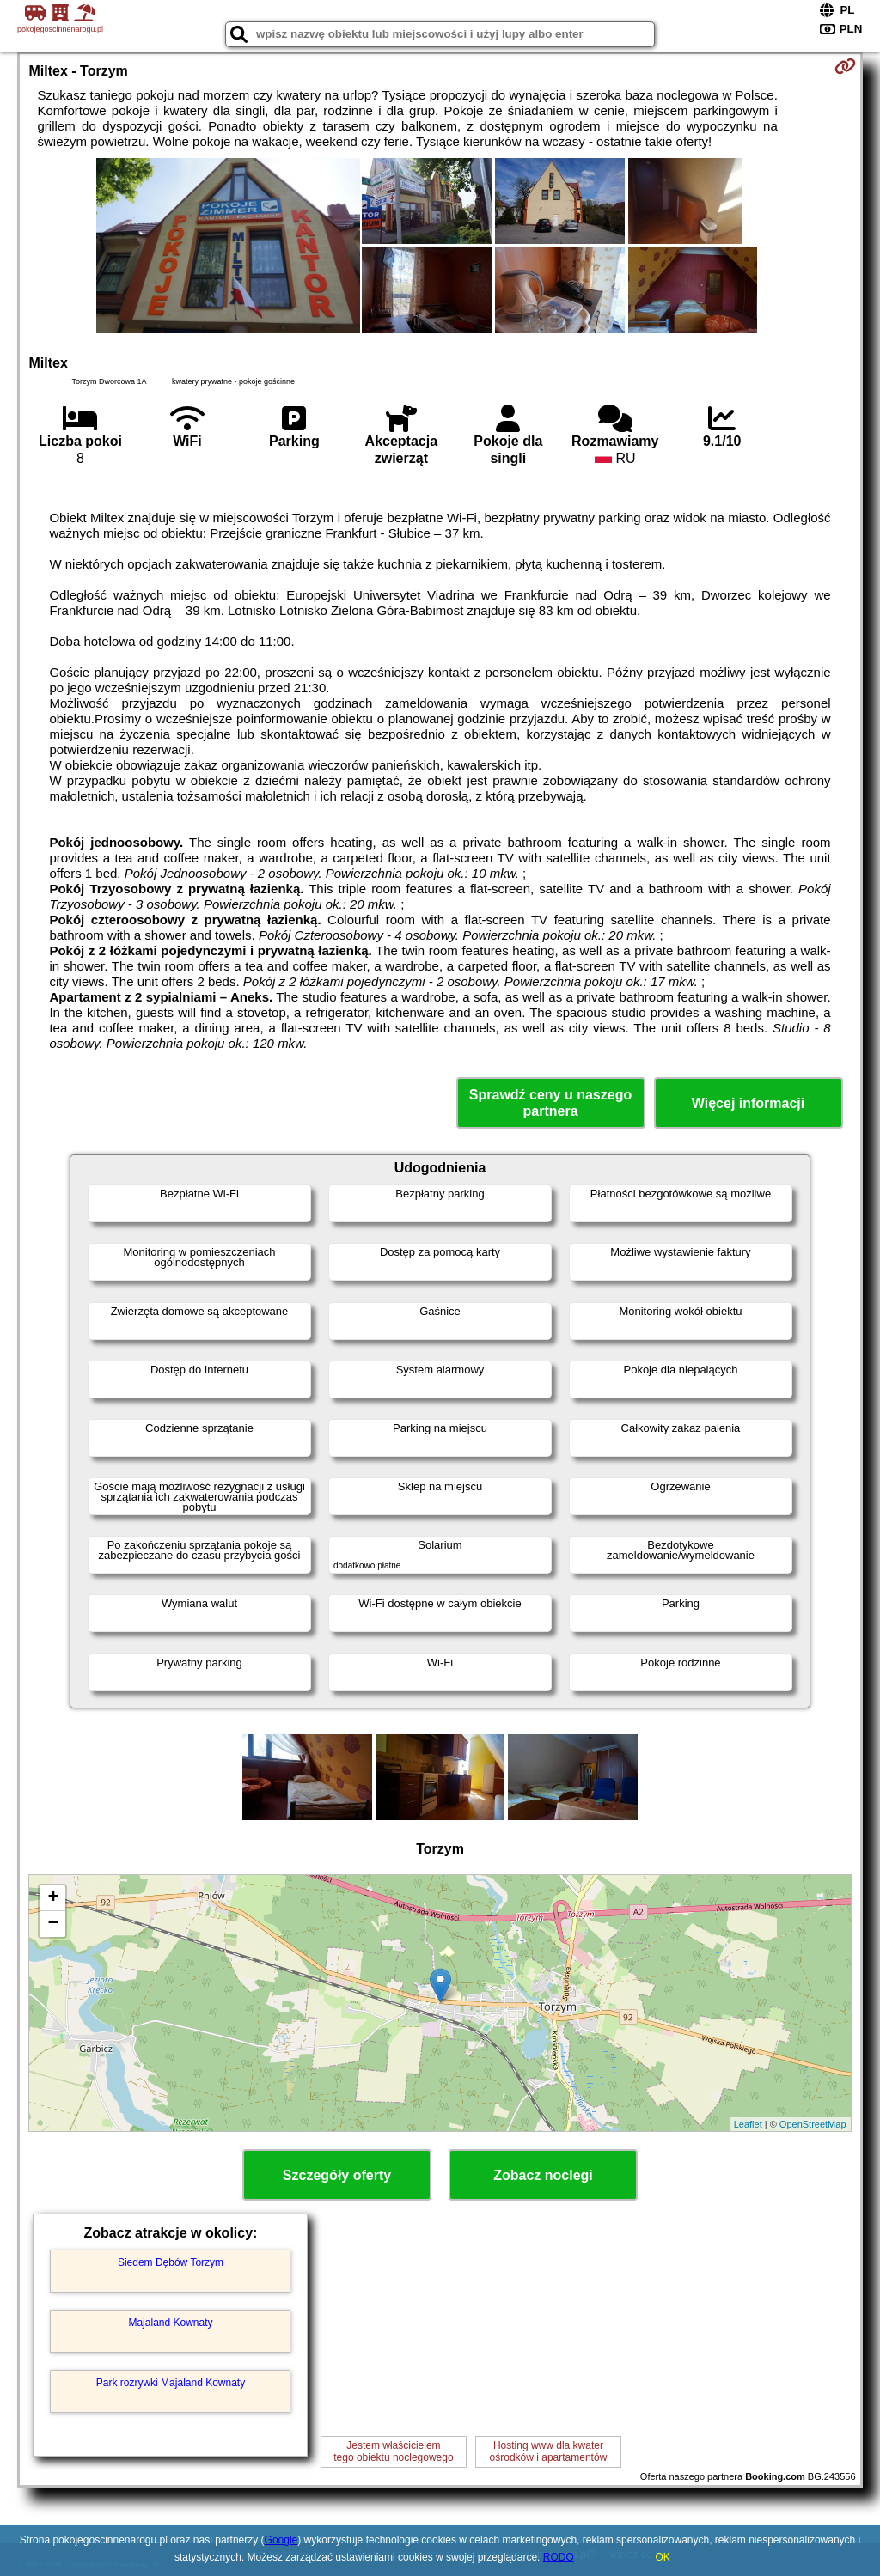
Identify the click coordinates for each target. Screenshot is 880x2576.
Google (281, 2540)
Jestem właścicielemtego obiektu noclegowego (393, 2451)
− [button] (52, 1924)
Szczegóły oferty (337, 2175)
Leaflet (748, 2124)
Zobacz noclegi (543, 2175)
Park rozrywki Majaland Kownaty (170, 2383)
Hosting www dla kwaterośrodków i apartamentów (549, 2451)
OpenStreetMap (812, 2124)
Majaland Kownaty (170, 2323)
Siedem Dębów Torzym (170, 2262)
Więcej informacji (748, 1103)
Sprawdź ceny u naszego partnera (550, 1102)
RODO (558, 2557)
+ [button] (52, 1898)
